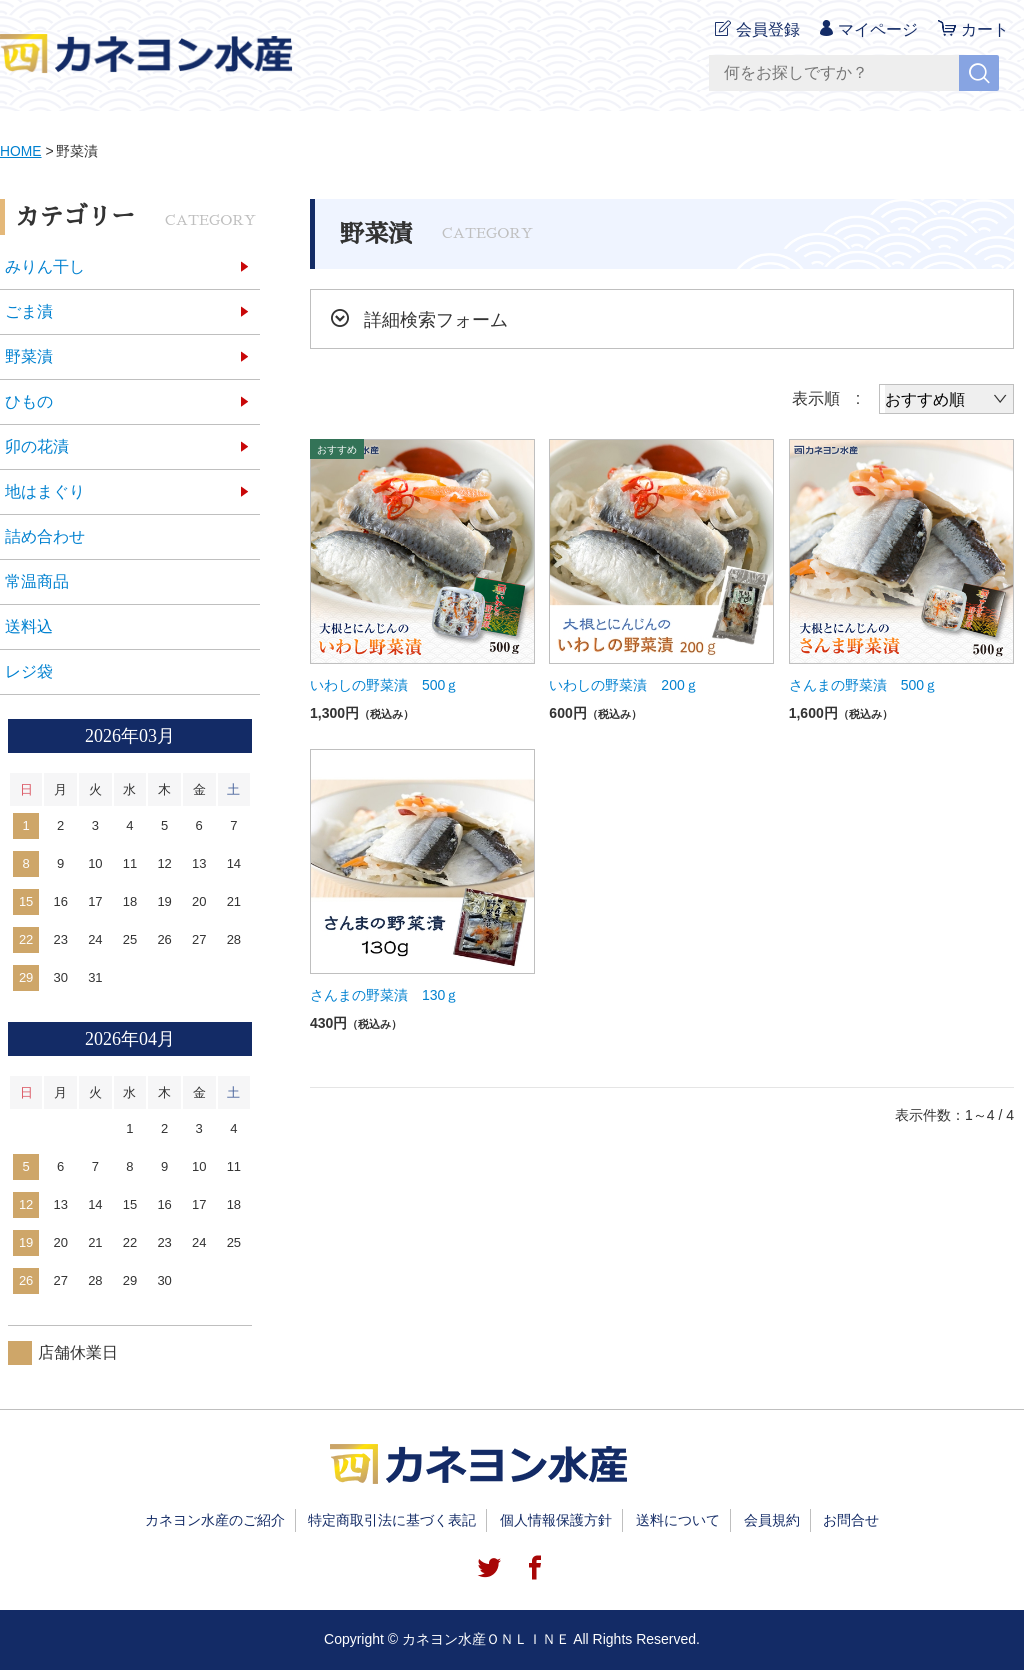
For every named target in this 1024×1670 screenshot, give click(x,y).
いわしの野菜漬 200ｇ (623, 685)
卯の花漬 (37, 446)
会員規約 (772, 1520)
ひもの (29, 401)
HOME (21, 151)
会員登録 (768, 29)
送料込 (29, 626)
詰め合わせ (45, 536)
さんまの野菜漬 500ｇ (863, 685)
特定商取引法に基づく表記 (392, 1520)
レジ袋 (29, 671)
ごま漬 (29, 311)
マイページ (878, 29)
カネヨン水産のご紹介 (215, 1520)
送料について (678, 1520)
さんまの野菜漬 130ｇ (384, 995)
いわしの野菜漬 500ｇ (384, 685)
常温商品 (37, 581)
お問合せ (851, 1520)
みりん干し (45, 266)
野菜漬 (29, 356)
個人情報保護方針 (556, 1520)
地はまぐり (45, 491)
